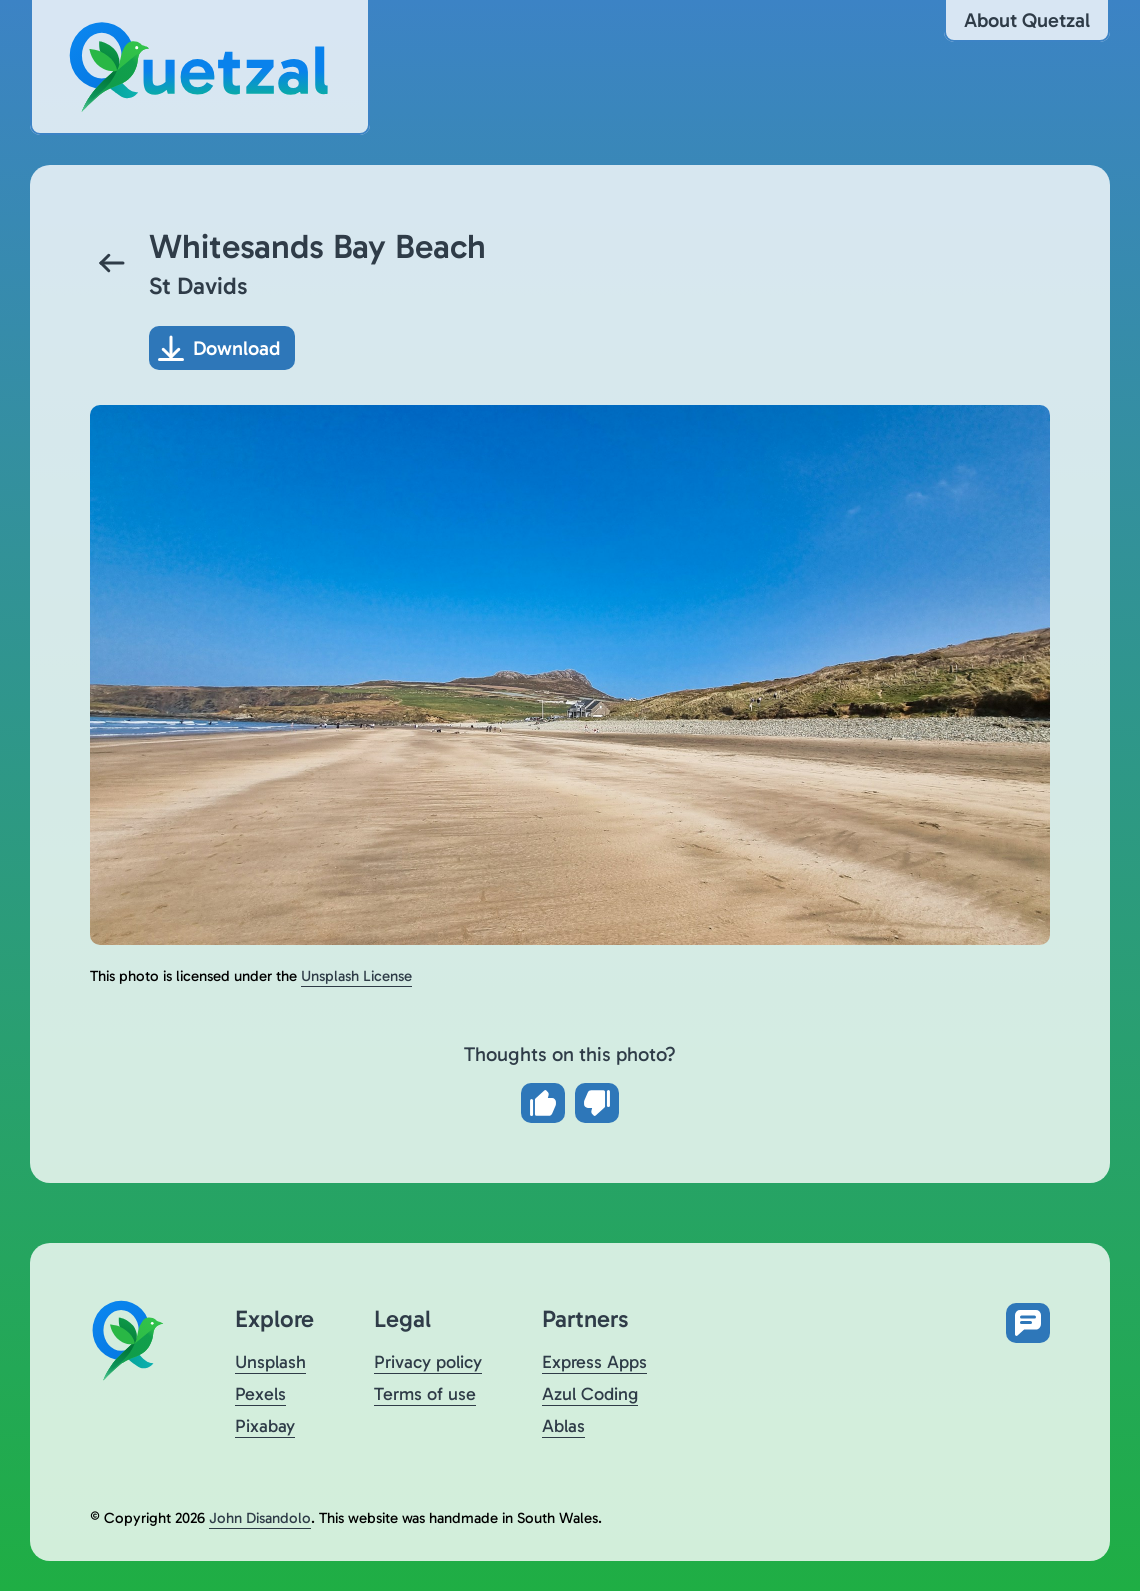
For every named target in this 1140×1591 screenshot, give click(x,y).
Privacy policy (428, 1362)
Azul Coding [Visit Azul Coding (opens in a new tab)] (590, 1394)
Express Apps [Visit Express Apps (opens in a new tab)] (594, 1362)
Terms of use (425, 1394)
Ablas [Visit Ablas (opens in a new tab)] (563, 1426)
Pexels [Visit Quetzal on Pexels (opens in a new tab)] (260, 1394)
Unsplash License (356, 976)
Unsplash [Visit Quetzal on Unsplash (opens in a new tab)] (270, 1362)
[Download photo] (222, 348)
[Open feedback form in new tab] (1028, 1323)
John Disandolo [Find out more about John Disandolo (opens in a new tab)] (260, 1518)
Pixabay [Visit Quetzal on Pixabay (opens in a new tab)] (265, 1426)
